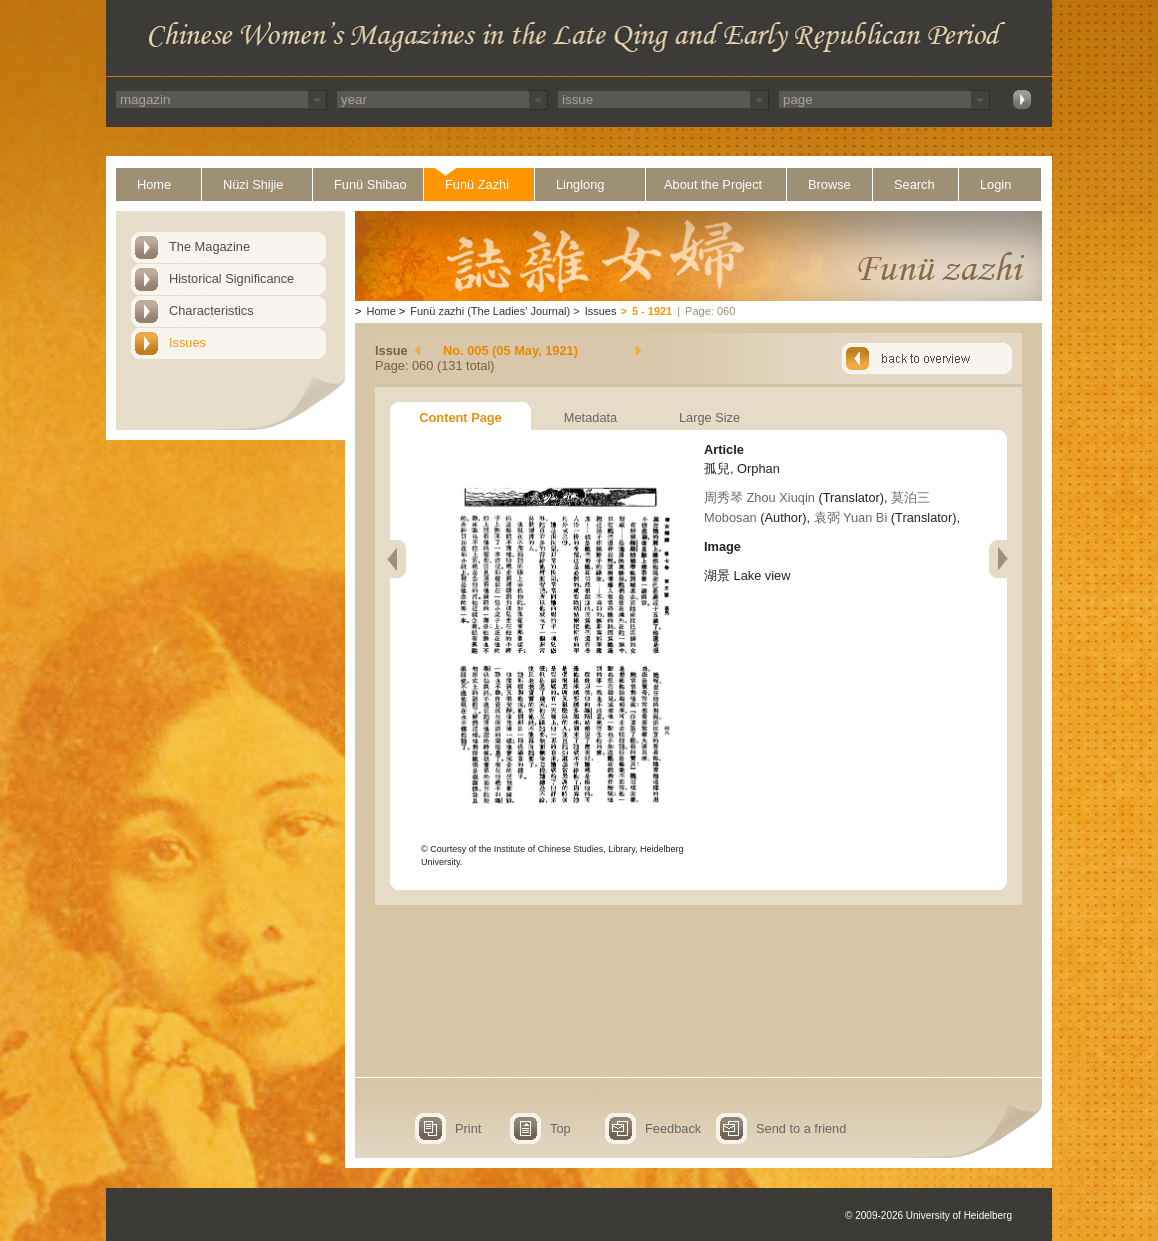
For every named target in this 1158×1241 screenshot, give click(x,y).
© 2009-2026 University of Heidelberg (928, 1215)
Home (154, 184)
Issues (187, 342)
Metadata (590, 417)
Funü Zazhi (477, 184)
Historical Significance (231, 278)
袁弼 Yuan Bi (851, 517)
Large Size (709, 417)
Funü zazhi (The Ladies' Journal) (490, 311)
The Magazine (209, 246)
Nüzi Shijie (253, 184)
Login (995, 184)
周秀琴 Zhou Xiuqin (759, 497)
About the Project (713, 184)
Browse (829, 184)
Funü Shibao (370, 184)
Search (914, 184)
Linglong (580, 184)
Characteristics (211, 310)
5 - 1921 (652, 311)
